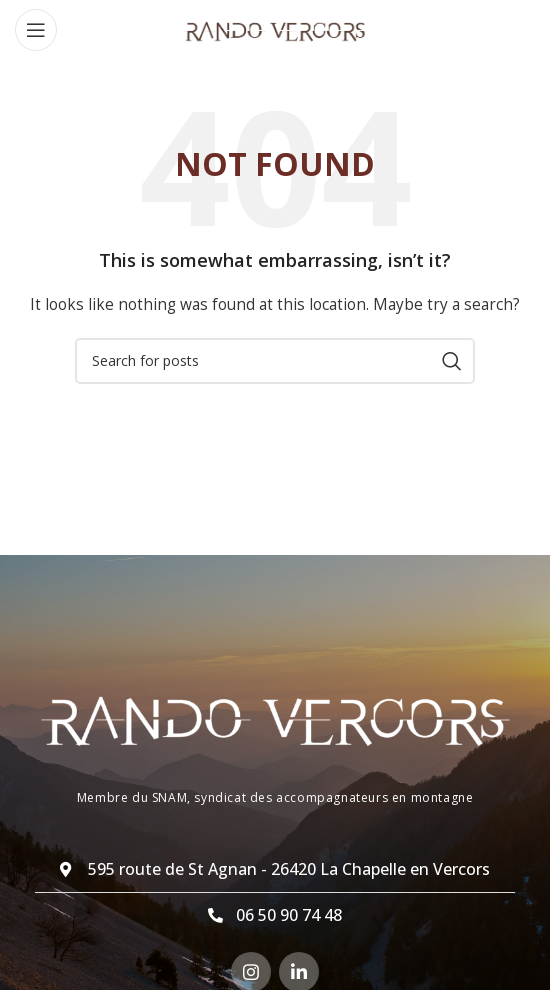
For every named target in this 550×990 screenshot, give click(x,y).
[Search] (275, 361)
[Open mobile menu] (36, 30)
